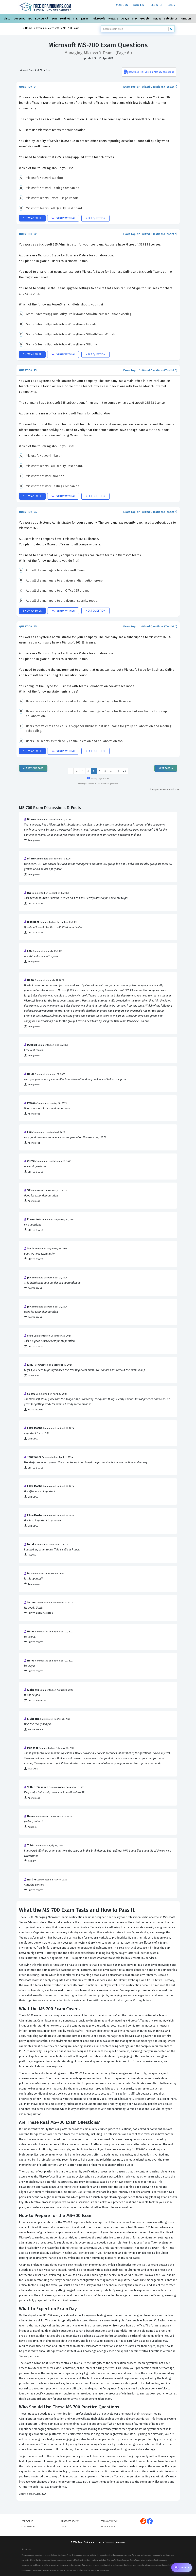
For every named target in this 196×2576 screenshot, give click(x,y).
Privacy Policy (108, 2526)
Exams (40, 28)
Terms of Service (109, 2521)
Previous (33, 768)
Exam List (139, 5)
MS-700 (71, 28)
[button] (98, 86)
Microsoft (99, 18)
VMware (113, 18)
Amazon (186, 18)
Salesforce (171, 18)
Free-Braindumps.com (90, 2542)
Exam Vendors (28, 2526)
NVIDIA (157, 18)
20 (124, 770)
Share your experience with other (164, 789)
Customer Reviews (70, 2521)
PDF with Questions (149, 72)
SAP (135, 18)
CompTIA (19, 18)
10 (117, 770)
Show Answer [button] (32, 218)
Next (165, 768)
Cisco (7, 18)
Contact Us (27, 2521)
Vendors (122, 5)
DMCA (63, 2526)
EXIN (54, 18)
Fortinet (65, 18)
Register (157, 5)
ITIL (75, 18)
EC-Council (42, 18)
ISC (30, 18)
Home (28, 28)
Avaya (125, 18)
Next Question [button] (96, 218)
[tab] (98, 87)
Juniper (85, 18)
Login (171, 5)
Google (145, 18)
